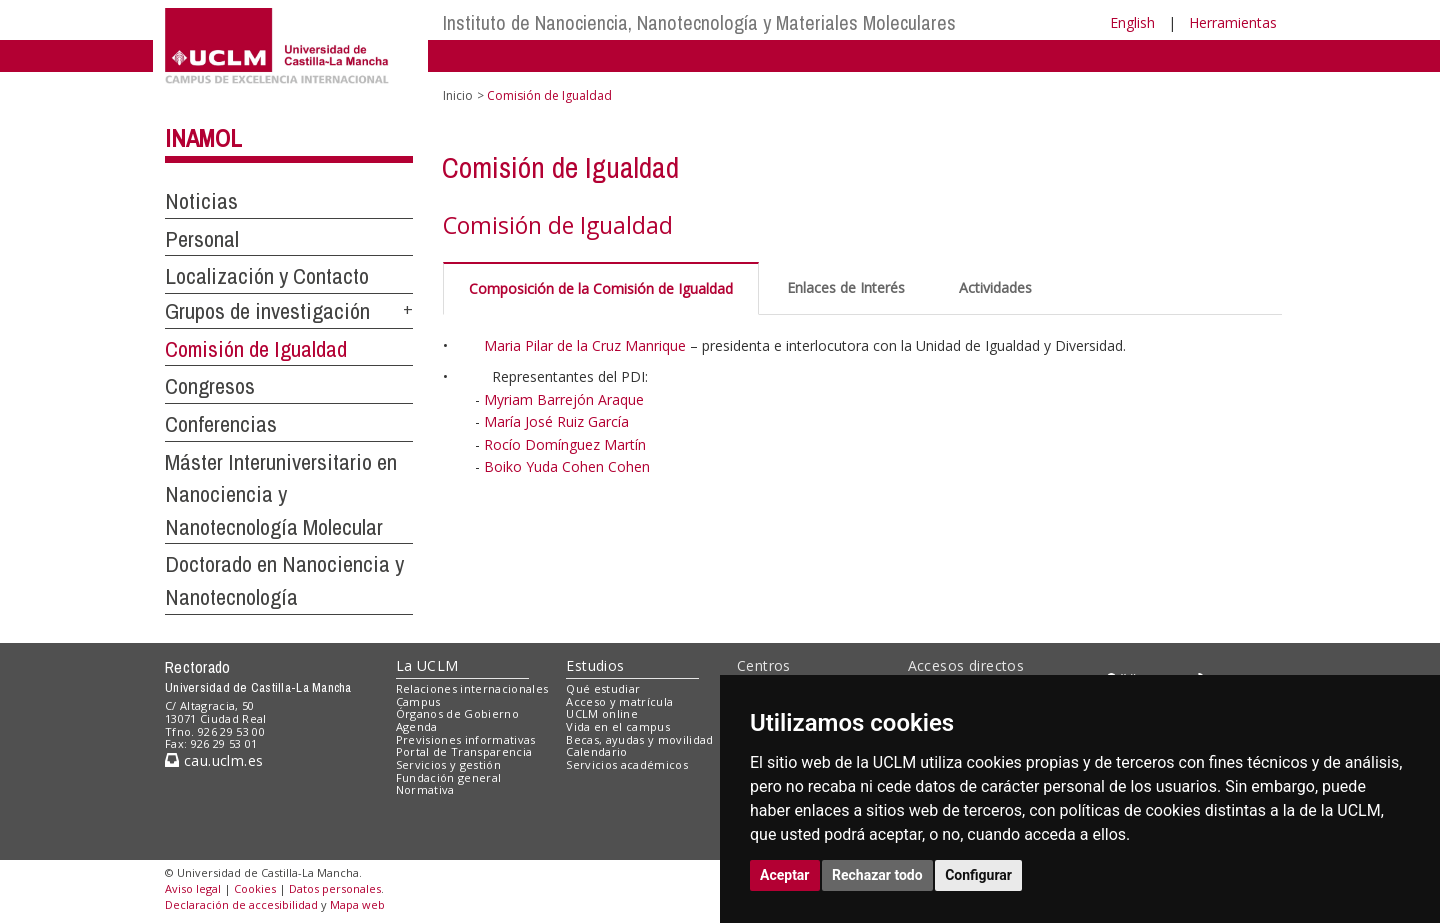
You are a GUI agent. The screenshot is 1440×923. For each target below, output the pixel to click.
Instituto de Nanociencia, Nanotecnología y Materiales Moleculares (699, 22)
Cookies (255, 888)
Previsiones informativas (466, 739)
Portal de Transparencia (464, 751)
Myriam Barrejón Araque (564, 399)
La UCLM (427, 665)
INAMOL (203, 138)
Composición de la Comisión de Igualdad (601, 288)
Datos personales (335, 888)
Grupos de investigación (267, 311)
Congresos (210, 386)
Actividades (995, 287)
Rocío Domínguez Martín (565, 444)
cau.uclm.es (214, 760)
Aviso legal (193, 888)
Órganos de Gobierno (457, 713)
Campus (418, 701)
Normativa (425, 789)
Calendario (596, 751)
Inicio (458, 95)
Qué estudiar (603, 688)
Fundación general (449, 777)
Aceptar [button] (785, 875)
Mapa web (357, 904)
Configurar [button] (978, 875)
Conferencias (221, 424)
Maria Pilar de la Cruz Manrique (585, 345)
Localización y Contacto (267, 276)
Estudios (595, 665)
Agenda (417, 726)
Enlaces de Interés (846, 287)
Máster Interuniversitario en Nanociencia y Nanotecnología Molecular (281, 494)
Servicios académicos (627, 764)
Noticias (201, 201)
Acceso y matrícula (619, 701)
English (1132, 22)
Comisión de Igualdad (256, 349)
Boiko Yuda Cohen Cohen (567, 466)
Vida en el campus (618, 726)
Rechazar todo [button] (877, 875)
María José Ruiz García (556, 421)
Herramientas (1233, 22)
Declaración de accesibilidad (241, 904)
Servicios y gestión (448, 764)
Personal (202, 239)
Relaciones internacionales (472, 688)
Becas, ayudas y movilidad (639, 739)
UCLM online (602, 713)
